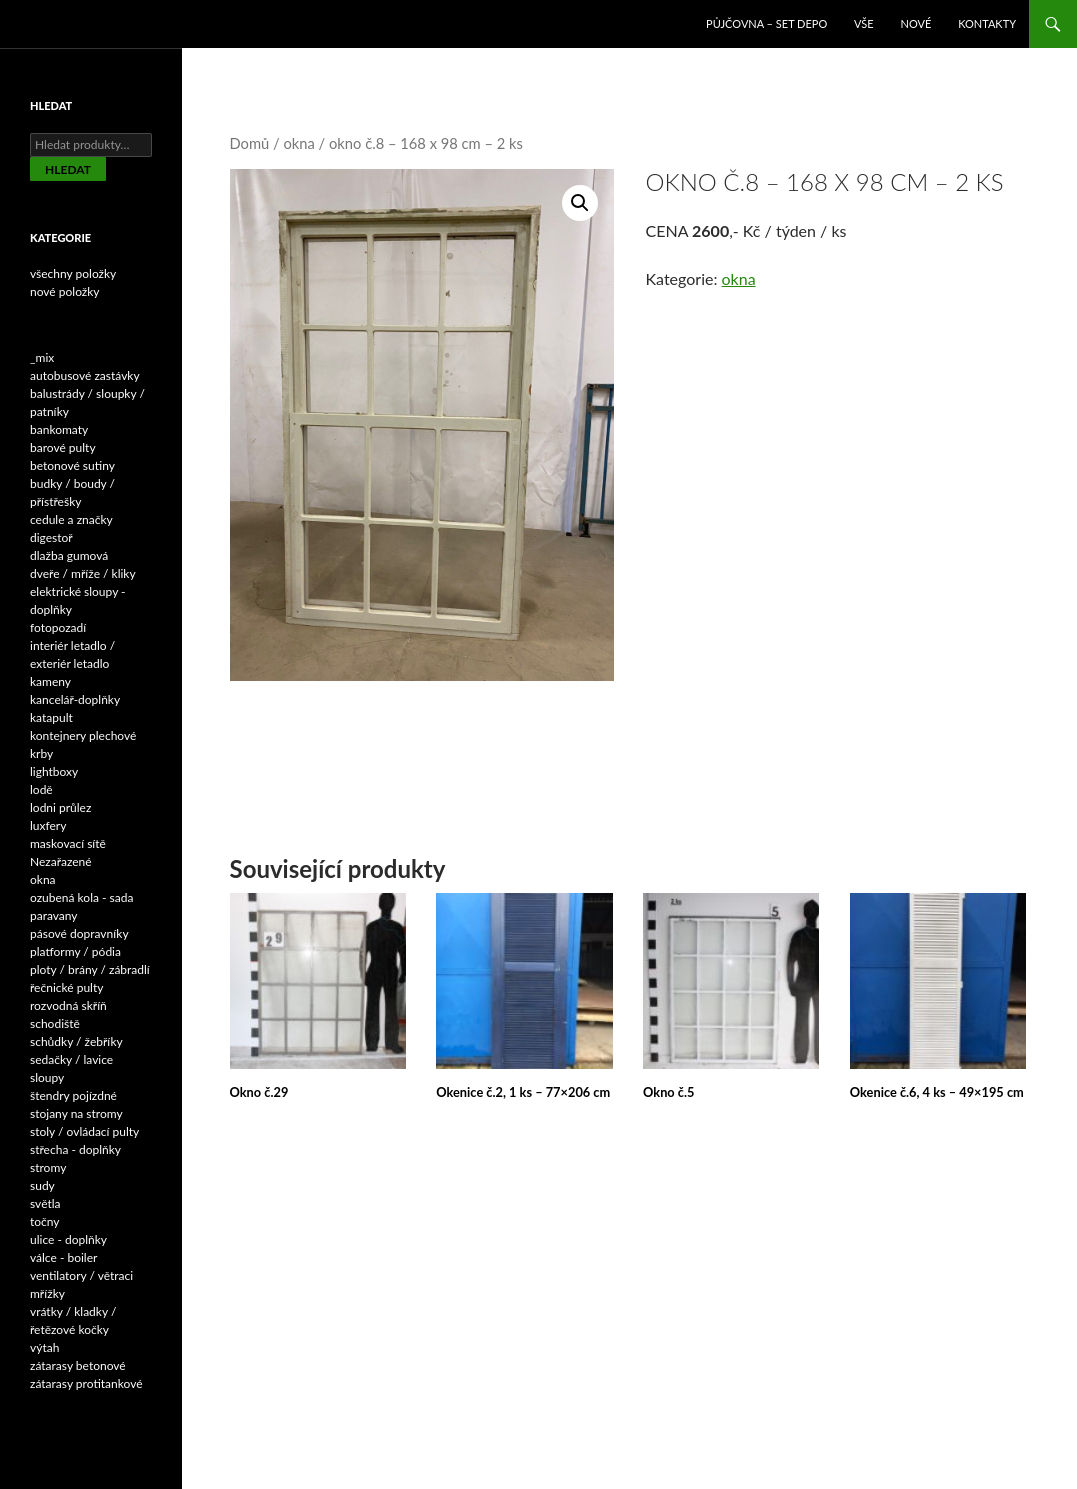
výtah (44, 1347)
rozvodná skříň (68, 1005)
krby (41, 753)
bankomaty (59, 429)
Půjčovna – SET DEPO (766, 23)
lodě (41, 789)
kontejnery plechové (83, 735)
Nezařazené (61, 861)
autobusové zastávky (85, 375)
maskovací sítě (68, 843)
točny (45, 1221)
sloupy (47, 1077)
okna (298, 143)
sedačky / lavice (71, 1059)
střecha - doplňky (75, 1149)
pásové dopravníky (79, 933)
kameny (50, 681)
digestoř (51, 537)
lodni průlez (60, 807)
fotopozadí (58, 627)
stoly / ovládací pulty (84, 1131)
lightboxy (54, 771)
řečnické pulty (66, 987)
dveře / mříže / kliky (83, 573)
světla (45, 1203)
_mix (42, 357)
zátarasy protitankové (86, 1383)
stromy (48, 1167)
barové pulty (63, 447)
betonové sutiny (72, 465)
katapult (51, 717)
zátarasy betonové (78, 1365)
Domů (250, 143)
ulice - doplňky (68, 1239)
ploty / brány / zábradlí (90, 969)
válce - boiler (63, 1257)
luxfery (48, 825)
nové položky (65, 291)
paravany (54, 915)
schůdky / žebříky (76, 1041)
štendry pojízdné (73, 1095)
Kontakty (987, 23)
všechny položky (73, 273)
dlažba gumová (69, 555)
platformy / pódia (75, 951)
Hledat (68, 169)
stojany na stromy (76, 1113)
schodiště (55, 1023)
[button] (580, 203)
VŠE (864, 23)
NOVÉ (916, 23)
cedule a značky (71, 519)
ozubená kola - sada (81, 897)
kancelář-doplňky (75, 699)
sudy (42, 1185)
